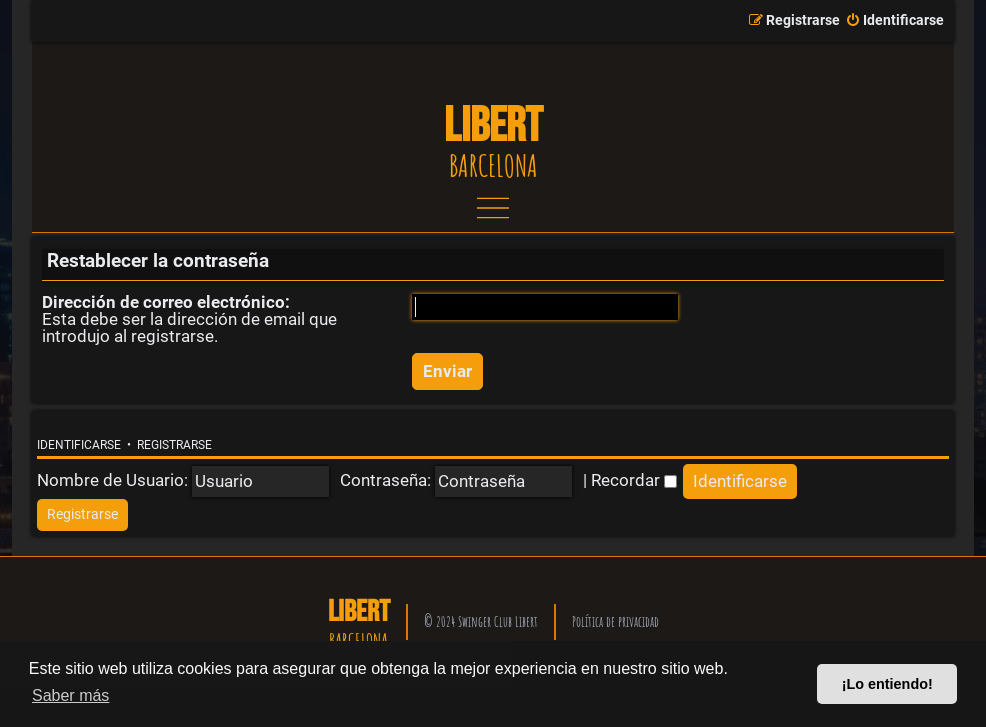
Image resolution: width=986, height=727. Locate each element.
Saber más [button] (70, 695)
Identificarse (79, 445)
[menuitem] (894, 21)
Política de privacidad (615, 621)
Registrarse (174, 445)
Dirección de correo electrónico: (166, 302)
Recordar (634, 480)
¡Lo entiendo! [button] (887, 684)
